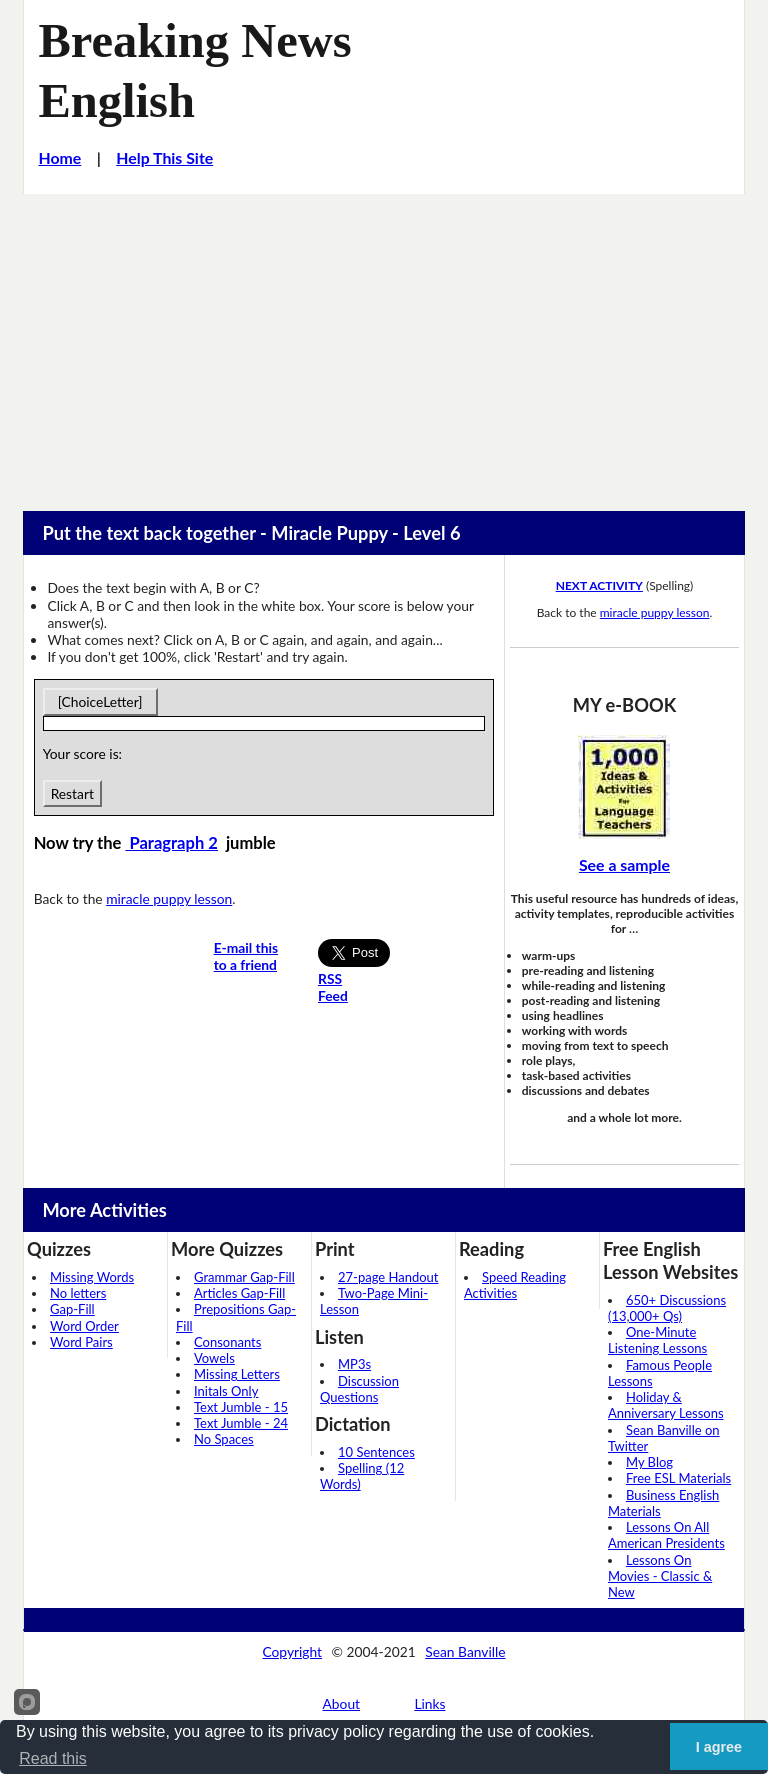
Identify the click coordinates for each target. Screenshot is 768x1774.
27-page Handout (388, 1277)
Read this (53, 1758)
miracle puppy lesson (169, 898)
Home (59, 157)
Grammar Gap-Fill (244, 1277)
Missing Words (92, 1277)
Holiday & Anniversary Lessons (666, 1405)
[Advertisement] (384, 344)
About (342, 1703)
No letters (78, 1293)
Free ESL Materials (678, 1478)
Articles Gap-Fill (239, 1293)
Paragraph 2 (171, 843)
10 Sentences (376, 1452)
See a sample (624, 864)
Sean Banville (465, 1651)
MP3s (354, 1364)
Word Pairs (81, 1342)
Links (429, 1703)
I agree (719, 1747)
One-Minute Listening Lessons (657, 1340)
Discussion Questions (359, 1389)
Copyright (292, 1651)
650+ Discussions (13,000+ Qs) (667, 1308)
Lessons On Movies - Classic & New (660, 1576)
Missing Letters (237, 1374)
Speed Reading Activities (515, 1285)
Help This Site (164, 157)
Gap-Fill (72, 1309)
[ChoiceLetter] (100, 701)
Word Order (84, 1326)
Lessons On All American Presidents (666, 1535)
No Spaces (224, 1439)
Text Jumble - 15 (241, 1407)
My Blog (649, 1462)
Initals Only (226, 1391)
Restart (72, 793)
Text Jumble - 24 (241, 1423)
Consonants (227, 1342)
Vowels (214, 1358)
